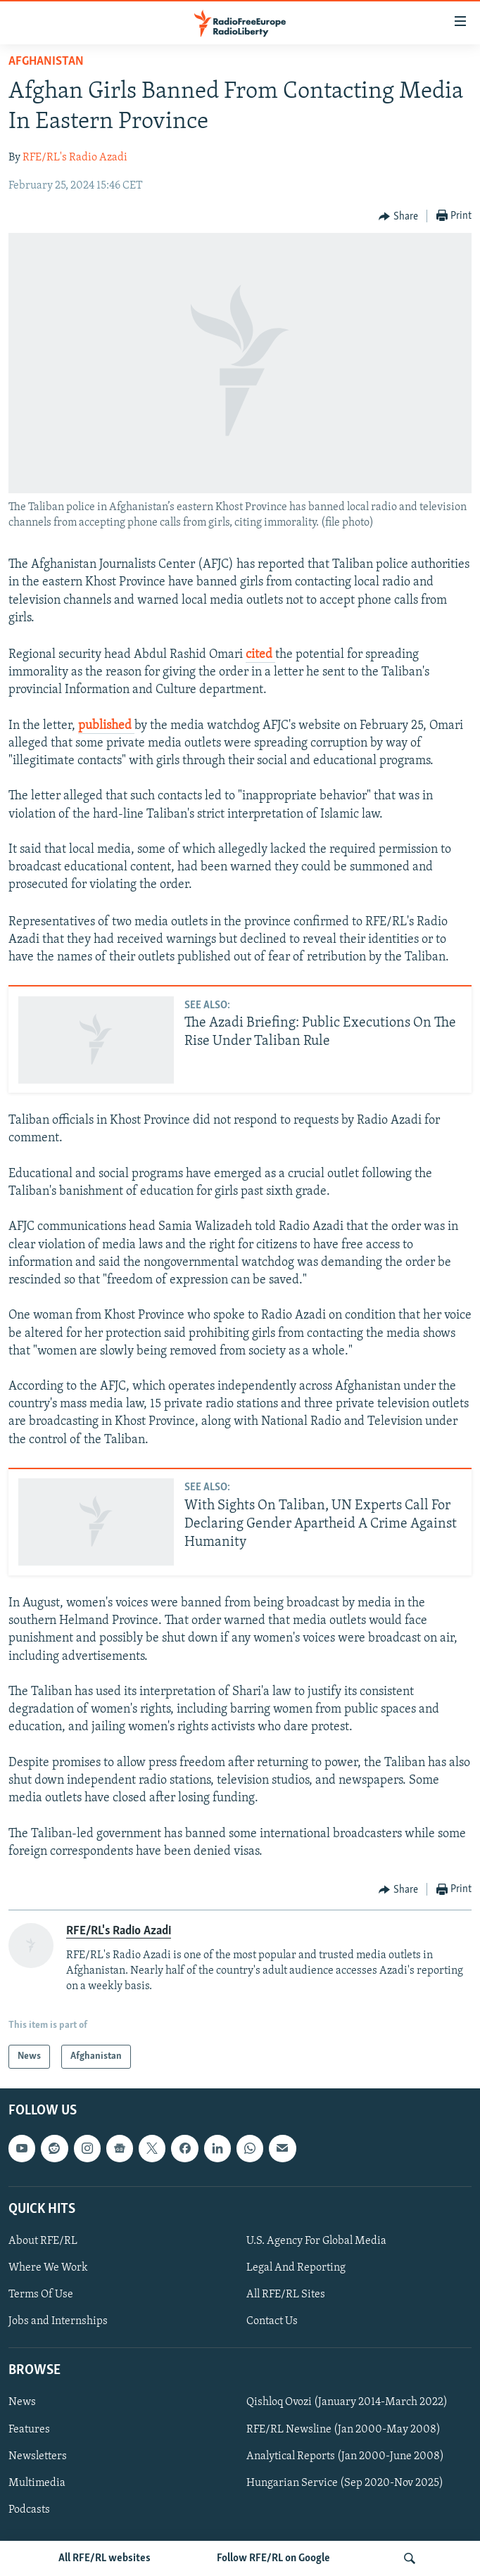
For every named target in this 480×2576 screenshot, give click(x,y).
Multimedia (36, 2483)
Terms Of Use (40, 2294)
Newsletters (37, 2456)
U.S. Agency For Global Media (316, 2241)
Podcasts (29, 2509)
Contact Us (272, 2322)
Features (29, 2429)
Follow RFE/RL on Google (273, 2558)
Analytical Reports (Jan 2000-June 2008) (345, 2456)
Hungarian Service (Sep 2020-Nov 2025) (344, 2483)
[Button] (398, 216)
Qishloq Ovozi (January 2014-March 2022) (347, 2403)
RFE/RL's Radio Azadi (75, 157)
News (22, 2403)
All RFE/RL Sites (285, 2294)
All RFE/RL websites (104, 2558)
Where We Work (48, 2267)
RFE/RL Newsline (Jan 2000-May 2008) (343, 2429)
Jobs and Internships (58, 2322)
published (106, 725)
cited (260, 654)
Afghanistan (46, 61)
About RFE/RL (42, 2241)
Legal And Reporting (296, 2267)
